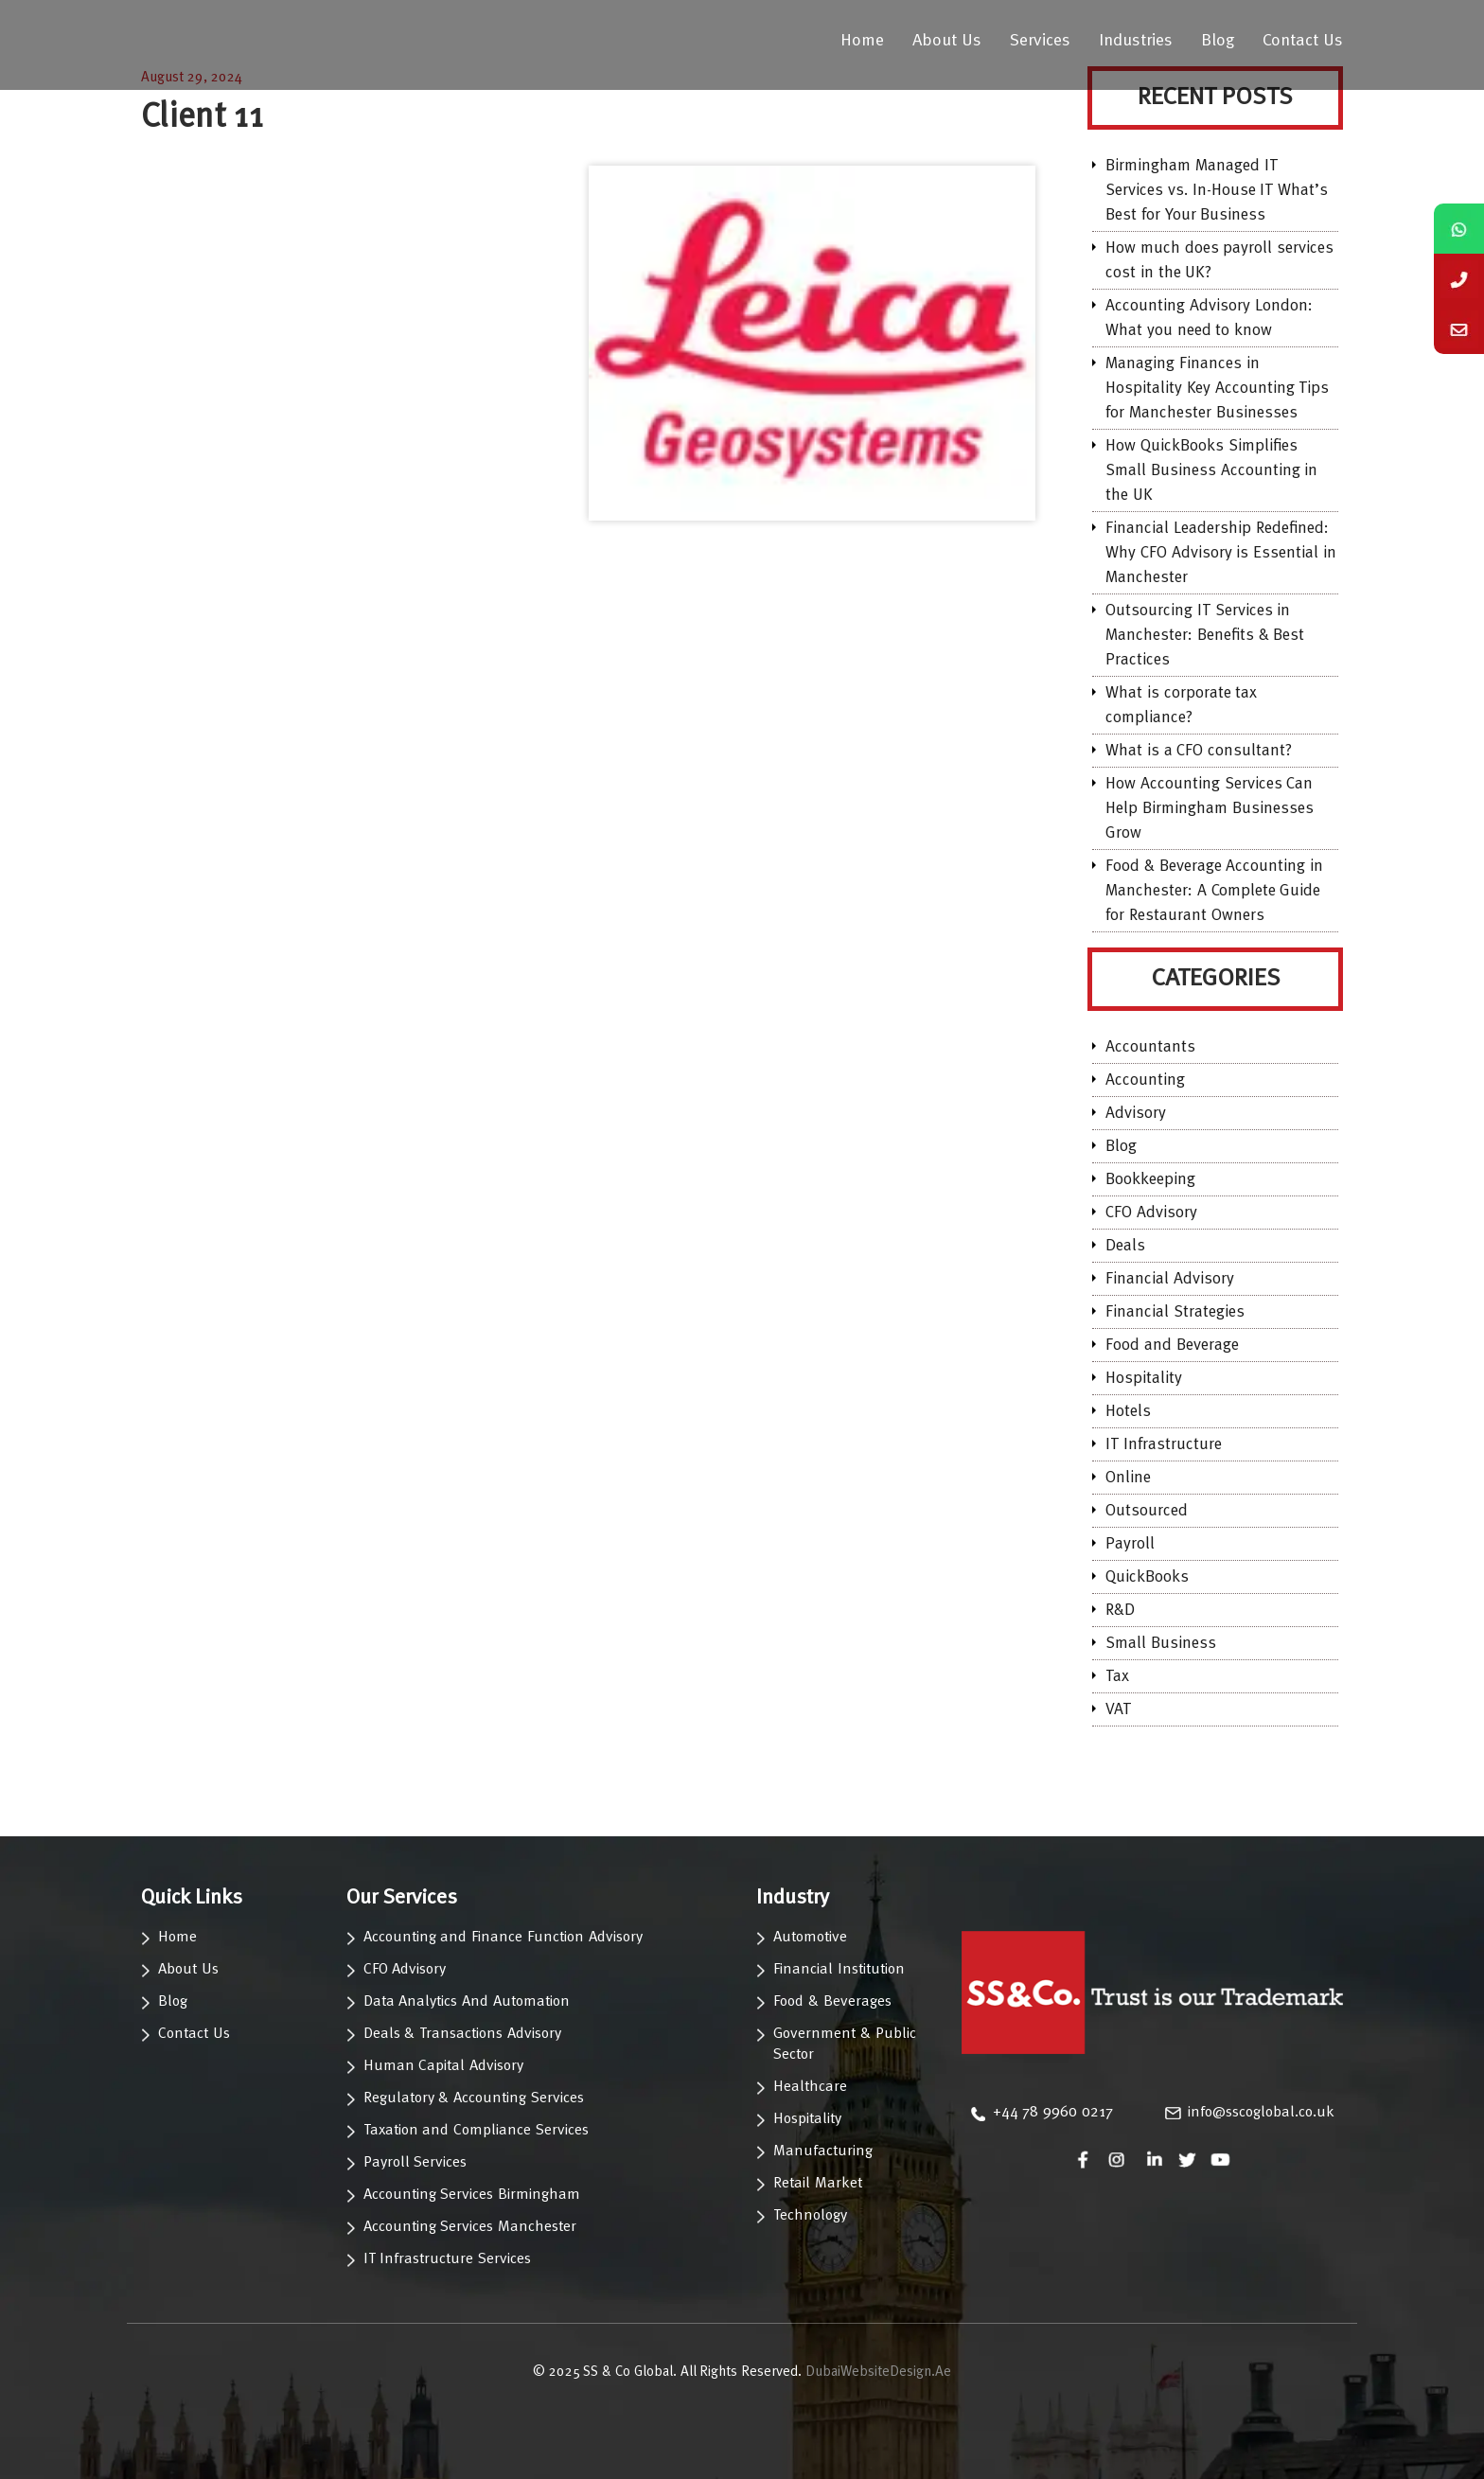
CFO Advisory (1151, 1213)
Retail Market (817, 2183)
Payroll (1130, 1544)
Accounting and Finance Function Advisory (503, 1937)
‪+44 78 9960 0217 (1053, 2112)
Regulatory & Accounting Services (473, 2098)
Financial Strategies (1175, 1312)
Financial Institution (839, 1969)
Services (1040, 40)
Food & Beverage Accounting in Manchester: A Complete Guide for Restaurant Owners (1214, 891)
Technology (810, 2215)
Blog (1217, 40)
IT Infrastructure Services (447, 2259)
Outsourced (1146, 1511)
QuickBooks (1147, 1577)
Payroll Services (415, 2162)
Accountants (1150, 1047)
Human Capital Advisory (443, 2066)
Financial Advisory (1169, 1279)
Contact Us (1303, 40)
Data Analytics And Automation (466, 2002)
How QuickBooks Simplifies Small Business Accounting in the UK (1211, 471)
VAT (1118, 1710)
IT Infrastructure (1163, 1445)
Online (1128, 1478)
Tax (1117, 1677)
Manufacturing (823, 2151)
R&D (1120, 1610)
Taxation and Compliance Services (476, 2130)
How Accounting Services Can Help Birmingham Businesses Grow (1209, 808)
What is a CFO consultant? (1198, 751)
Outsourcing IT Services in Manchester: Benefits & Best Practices (1204, 635)
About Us (946, 40)
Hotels (1128, 1412)
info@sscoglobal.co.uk (1261, 2112)
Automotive (810, 1937)
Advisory (1135, 1114)
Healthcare (810, 2087)
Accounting (1145, 1080)
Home (862, 40)
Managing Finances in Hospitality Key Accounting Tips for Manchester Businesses (1217, 388)
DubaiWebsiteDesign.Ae (878, 2372)
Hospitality (1143, 1379)
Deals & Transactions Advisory (462, 2034)
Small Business (1160, 1644)
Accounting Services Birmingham (472, 2195)
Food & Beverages (832, 2002)
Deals (1125, 1246)
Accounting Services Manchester (470, 2227)
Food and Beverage (1172, 1345)
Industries (1136, 40)
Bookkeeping (1150, 1180)
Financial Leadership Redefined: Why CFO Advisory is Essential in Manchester (1220, 553)
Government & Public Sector (844, 2045)
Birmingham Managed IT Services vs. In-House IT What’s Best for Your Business (1216, 190)
